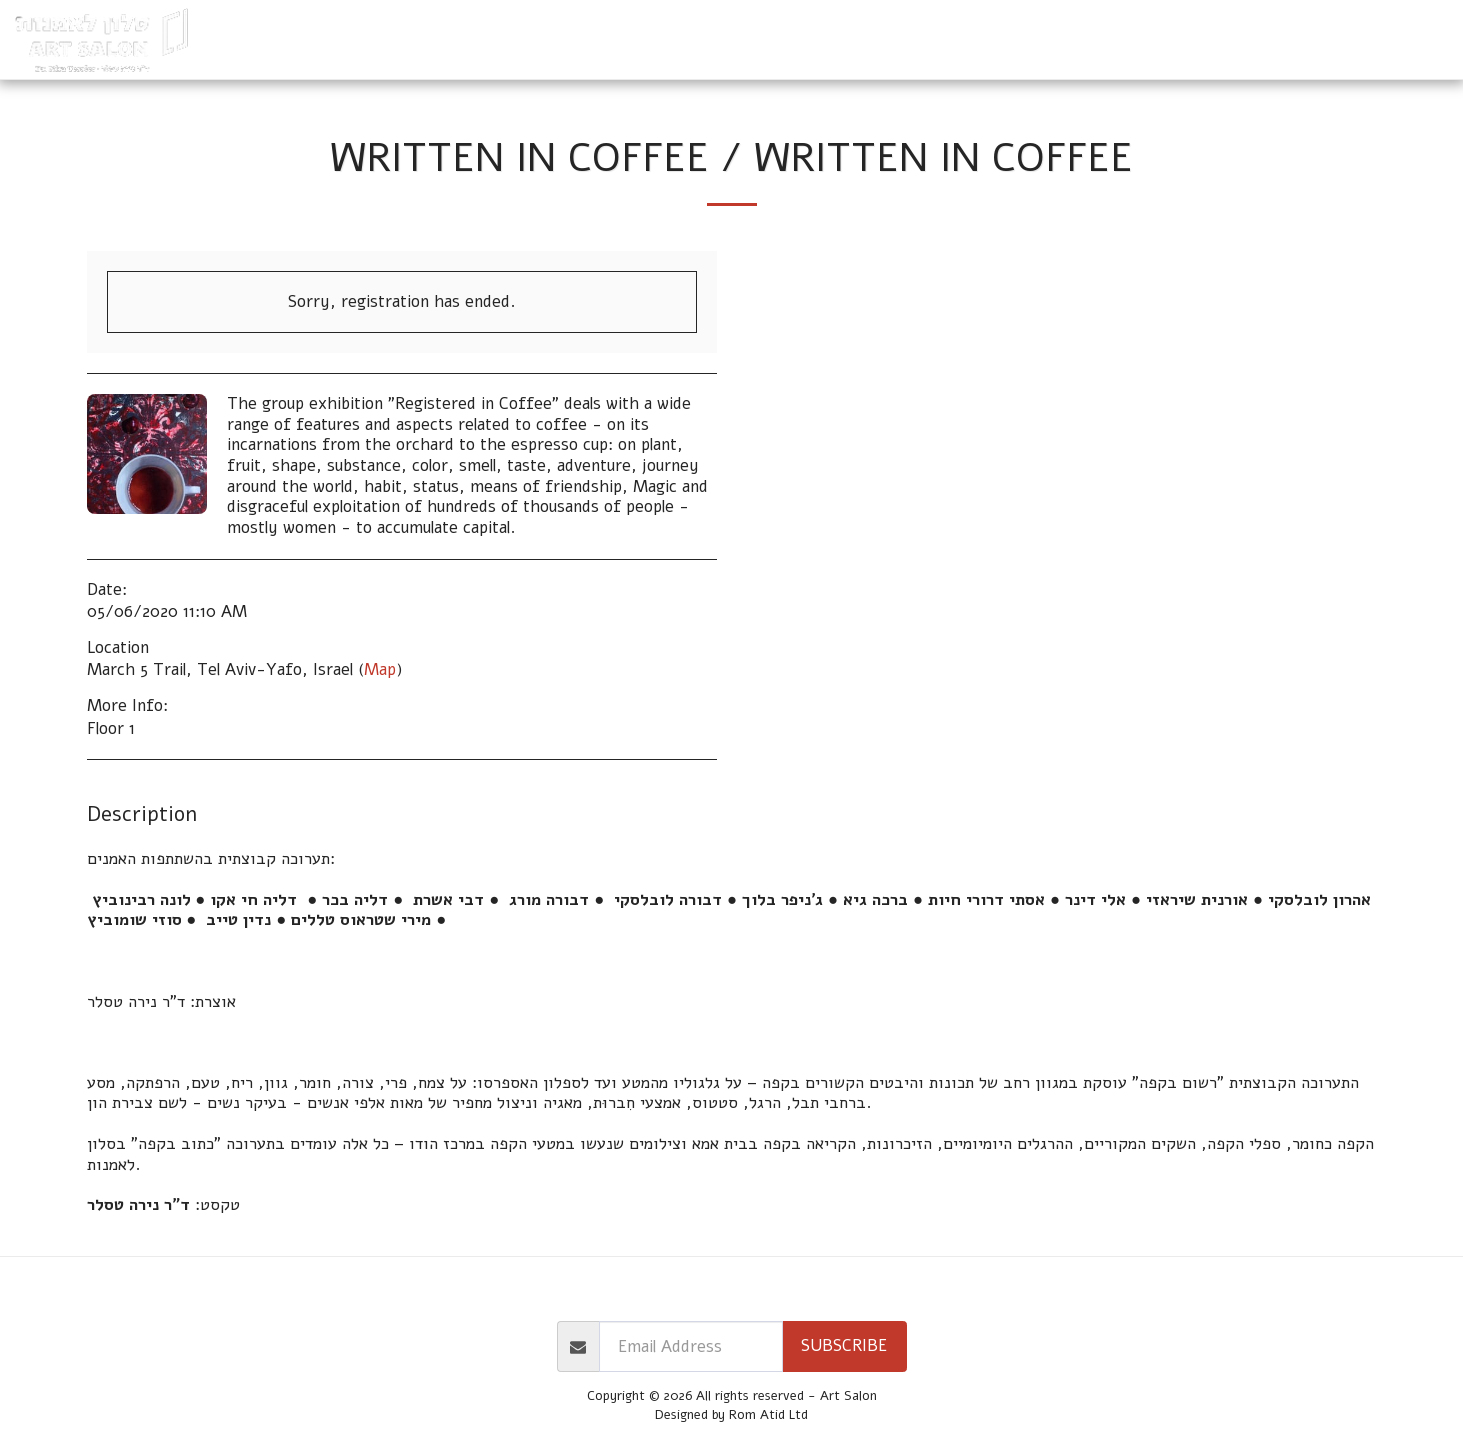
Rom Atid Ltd (768, 1415)
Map (380, 669)
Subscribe (844, 1345)
